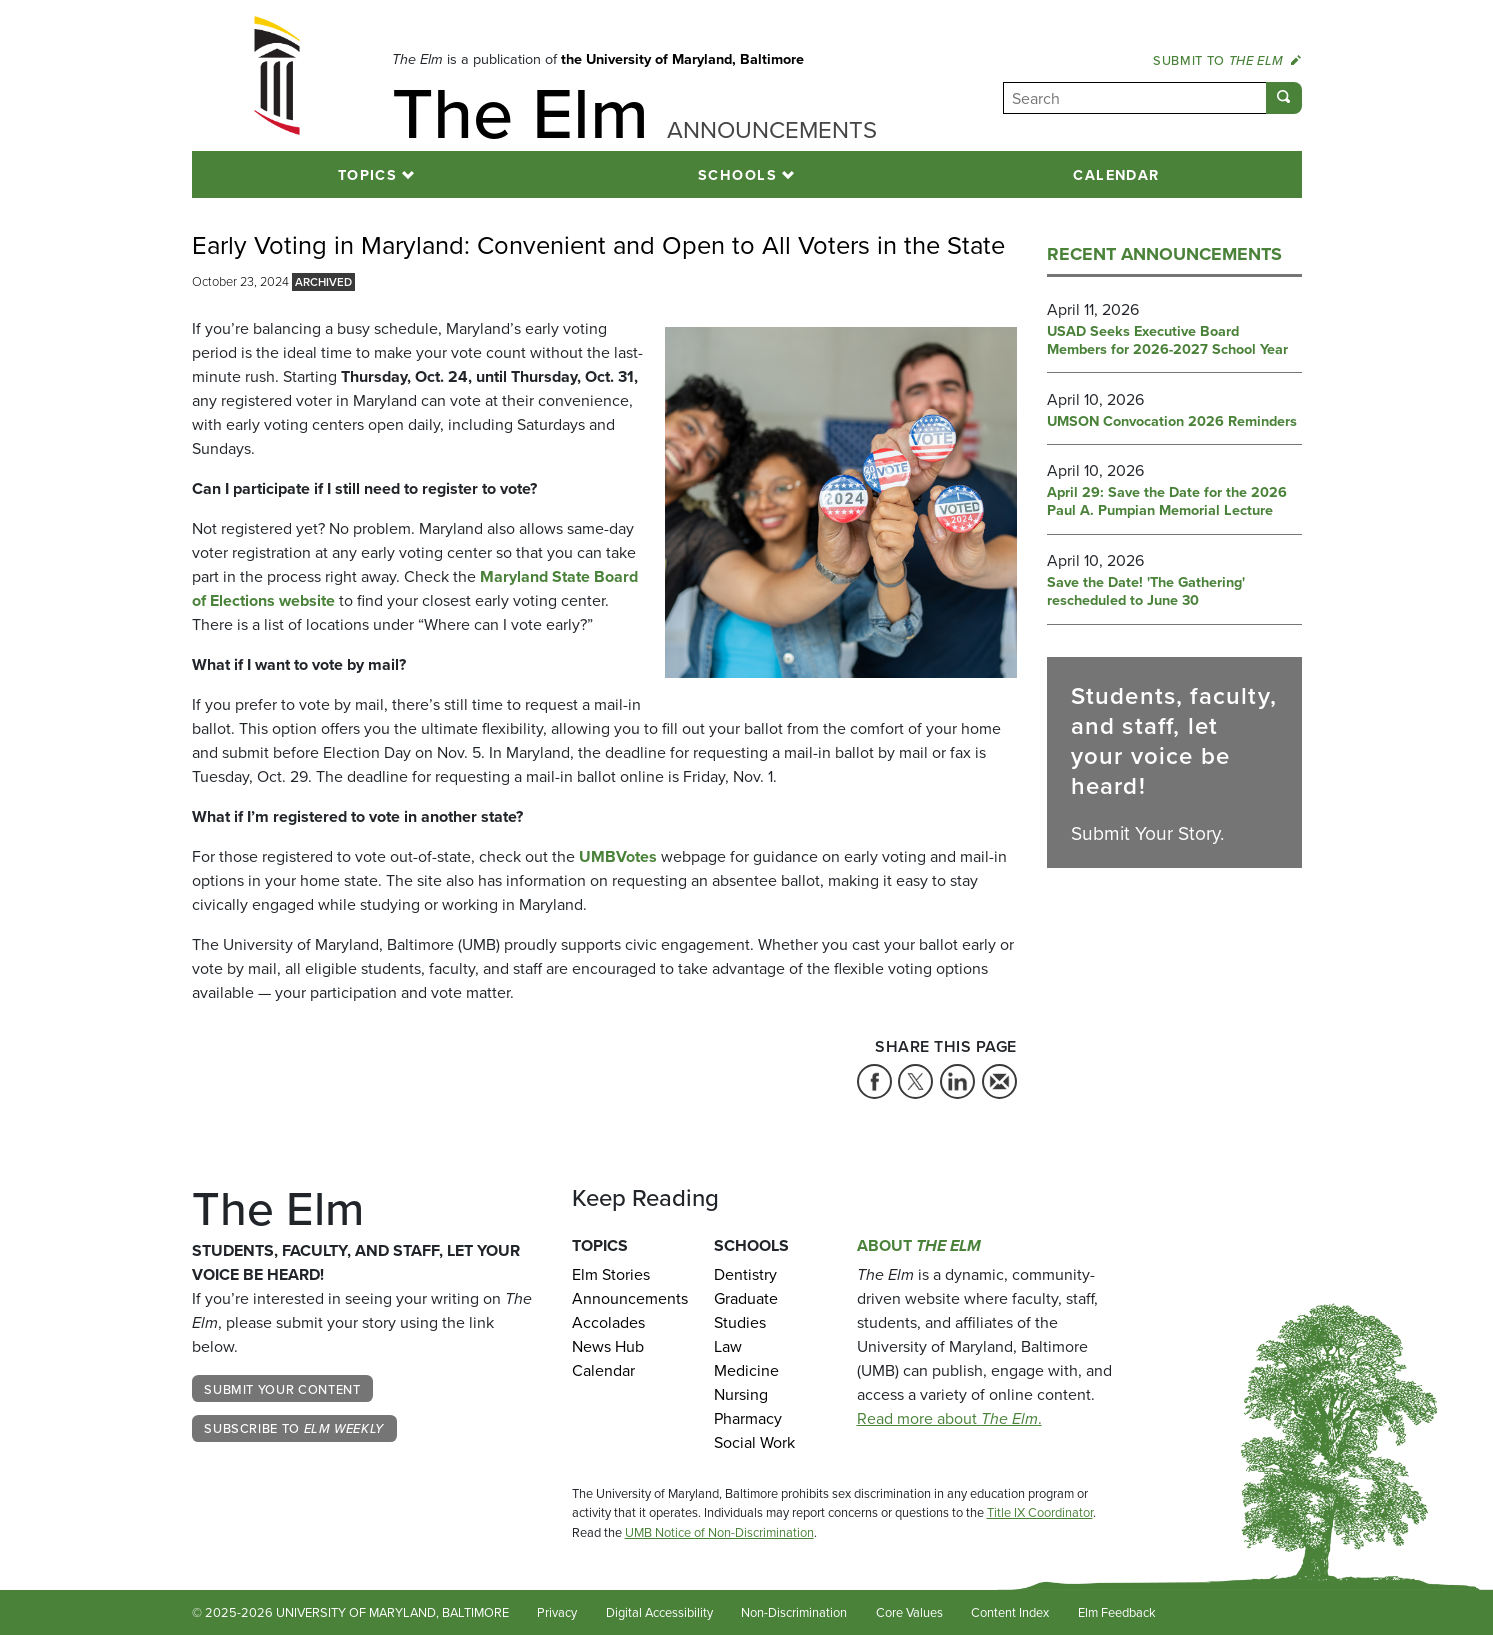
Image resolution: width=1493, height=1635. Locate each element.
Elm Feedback (1117, 1612)
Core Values (909, 1612)
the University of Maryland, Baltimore (682, 58)
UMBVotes (618, 856)
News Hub (608, 1346)
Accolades (608, 1322)
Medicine (746, 1370)
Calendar (1116, 174)
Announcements (628, 1298)
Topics (368, 174)
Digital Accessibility (659, 1612)
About (919, 1245)
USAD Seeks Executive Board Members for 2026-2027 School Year (1167, 340)
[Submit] (1284, 98)
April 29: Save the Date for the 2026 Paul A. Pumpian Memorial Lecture (1167, 501)
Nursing (741, 1394)
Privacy (557, 1612)
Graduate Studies (746, 1310)
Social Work (754, 1442)
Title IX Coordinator (1040, 1512)
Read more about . (949, 1418)
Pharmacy (748, 1418)
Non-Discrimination (794, 1612)
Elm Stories (611, 1274)
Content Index (1010, 1612)
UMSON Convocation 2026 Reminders (1172, 421)
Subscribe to (294, 1428)
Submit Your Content (282, 1389)
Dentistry (745, 1274)
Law (728, 1346)
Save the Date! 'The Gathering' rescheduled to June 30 (1146, 591)
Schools (737, 174)
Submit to (1227, 60)
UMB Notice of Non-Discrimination (719, 1532)
